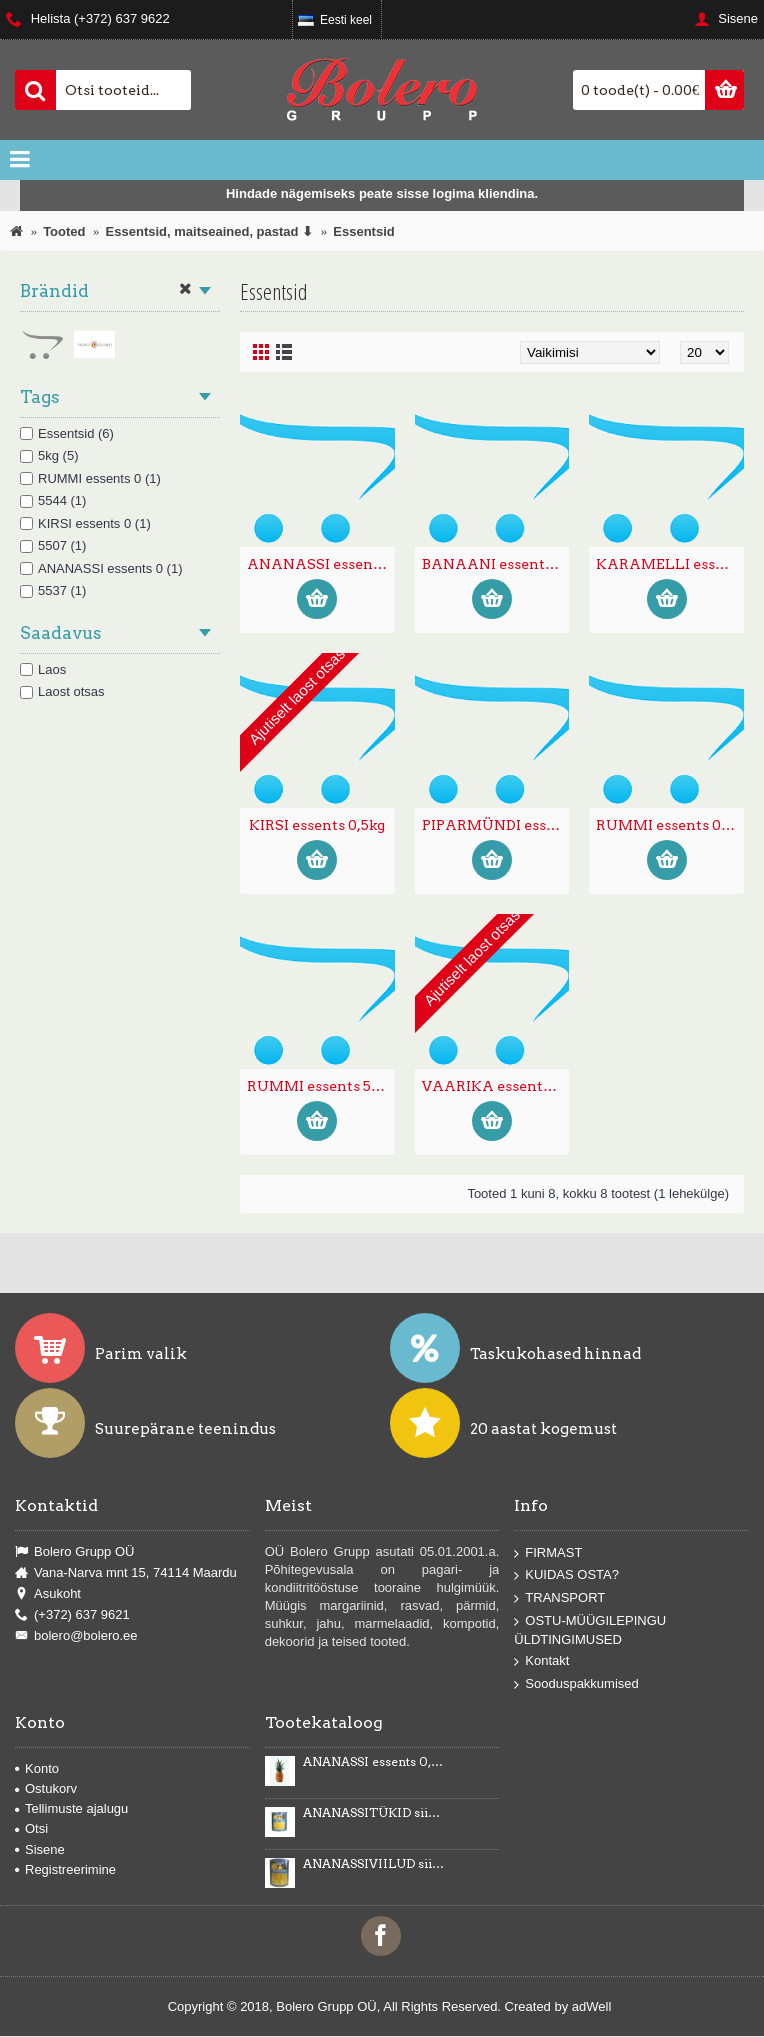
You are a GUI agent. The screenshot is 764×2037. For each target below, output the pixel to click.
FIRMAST (548, 1552)
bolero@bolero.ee (76, 1637)
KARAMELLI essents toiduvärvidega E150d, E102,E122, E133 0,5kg (670, 564)
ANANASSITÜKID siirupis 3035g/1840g (374, 1813)
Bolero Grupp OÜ (74, 1552)
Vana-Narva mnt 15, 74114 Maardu (126, 1573)
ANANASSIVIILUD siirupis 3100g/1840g (374, 1864)
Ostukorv (46, 1788)
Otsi (31, 1828)
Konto (37, 1768)
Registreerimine (65, 1869)
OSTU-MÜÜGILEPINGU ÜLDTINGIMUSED (590, 1629)
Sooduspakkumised (576, 1684)
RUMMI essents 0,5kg (670, 825)
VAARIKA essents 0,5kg (496, 1086)
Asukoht (48, 1594)
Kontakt (541, 1661)
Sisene (40, 1849)
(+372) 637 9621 (72, 1615)
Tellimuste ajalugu (71, 1808)
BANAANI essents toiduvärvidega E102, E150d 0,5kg (496, 564)
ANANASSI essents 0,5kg (321, 564)
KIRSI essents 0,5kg (317, 825)
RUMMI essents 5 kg (318, 1086)
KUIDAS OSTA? (566, 1575)
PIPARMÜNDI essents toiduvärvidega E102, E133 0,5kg (496, 825)
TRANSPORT (559, 1598)
